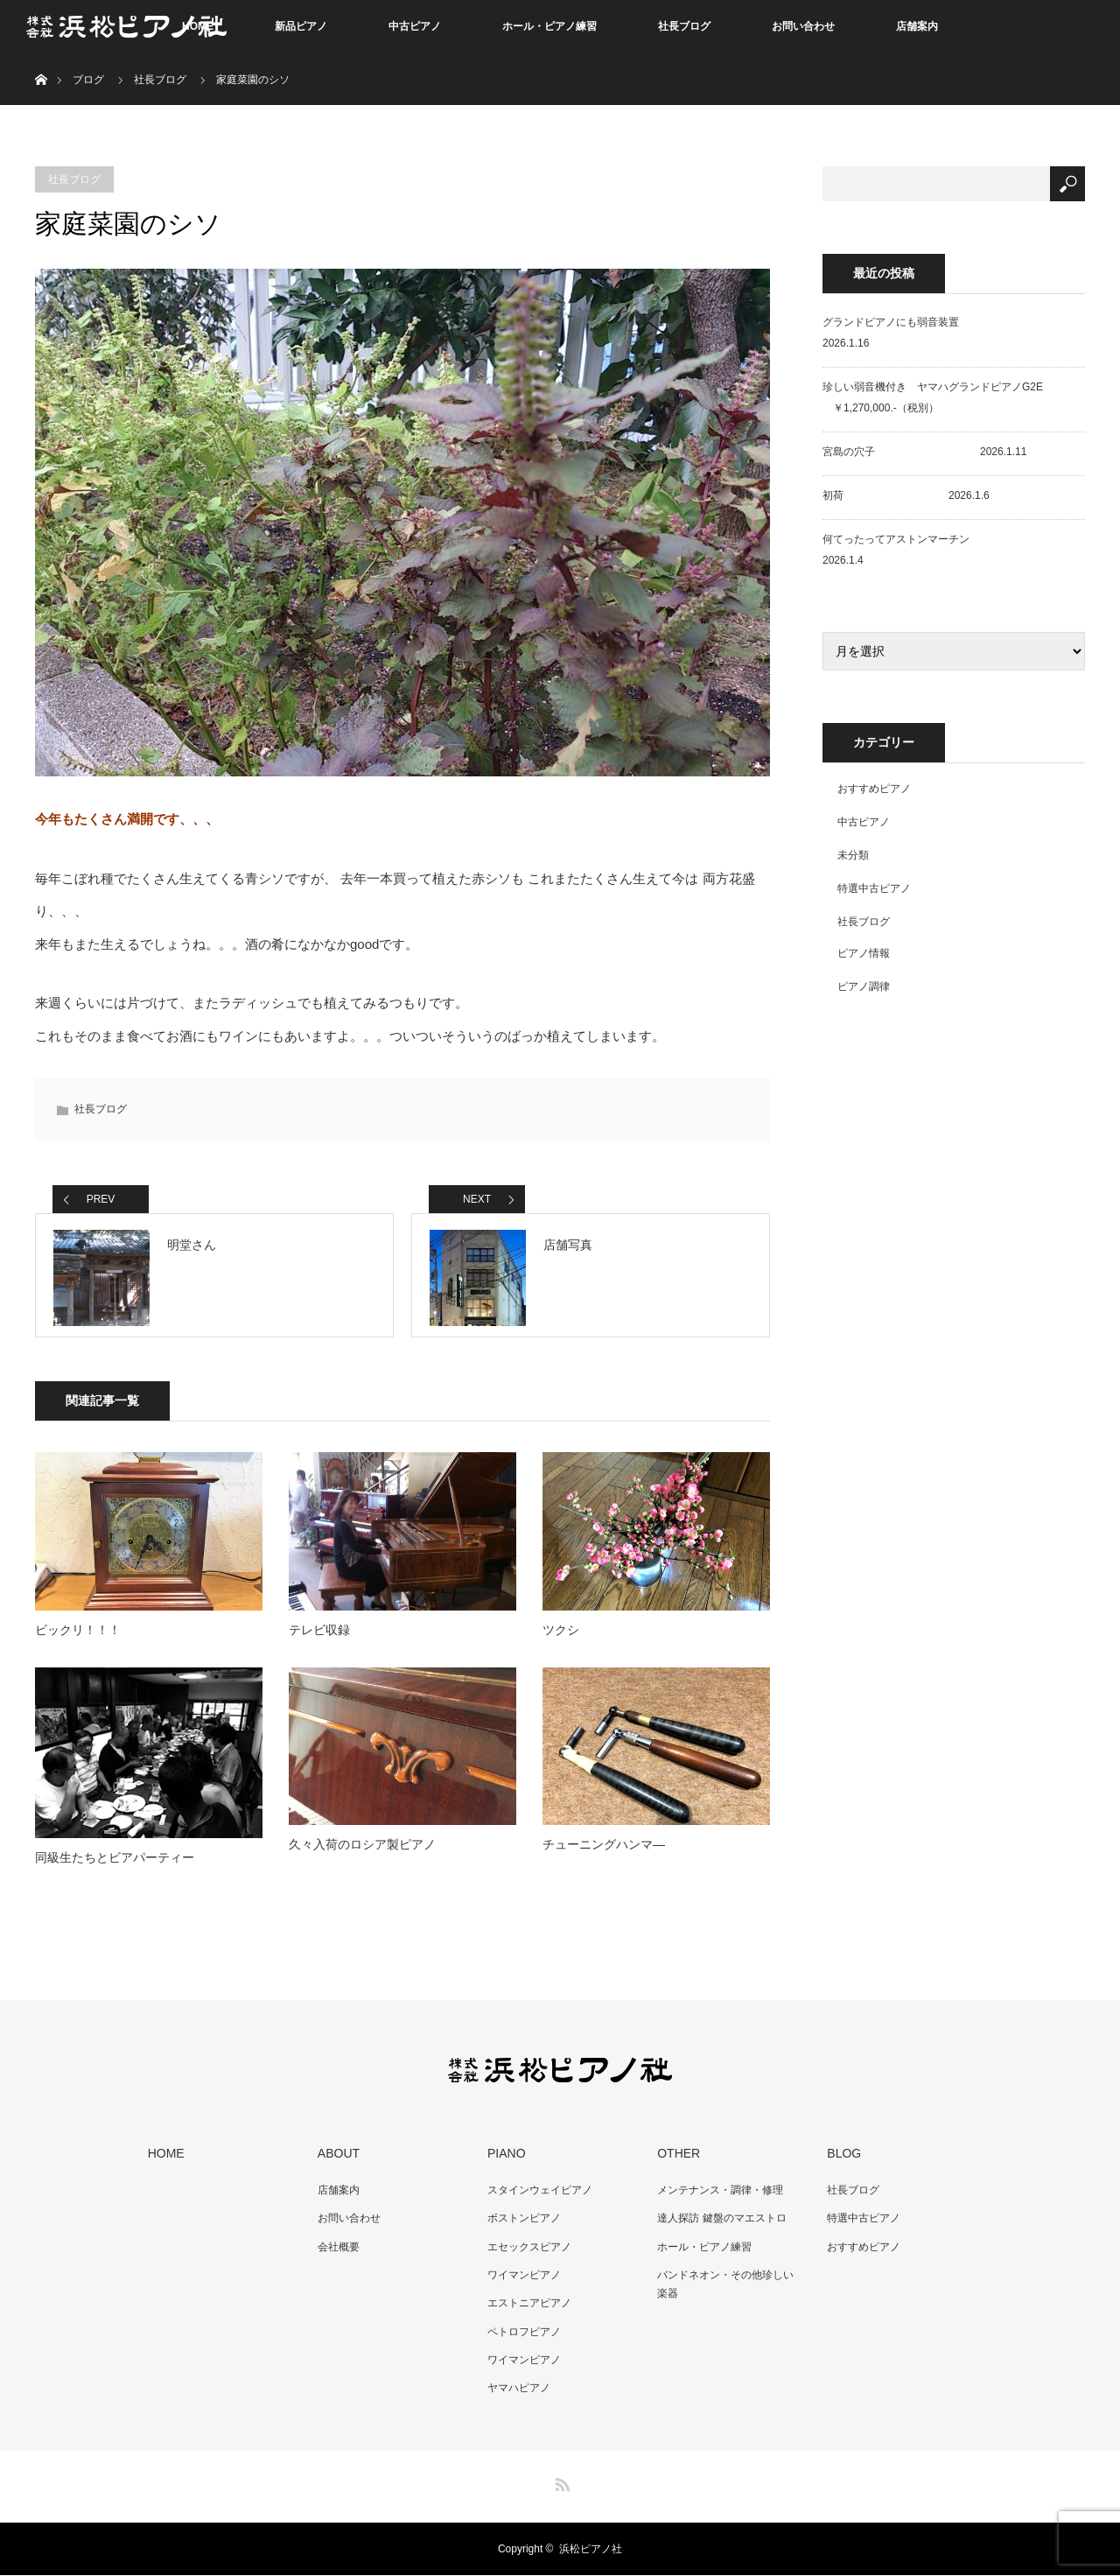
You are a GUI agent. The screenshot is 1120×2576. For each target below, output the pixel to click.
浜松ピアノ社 (590, 2550)
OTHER (676, 2158)
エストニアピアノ (528, 2305)
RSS (560, 2482)
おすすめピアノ (874, 789)
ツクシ (560, 1636)
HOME (164, 2158)
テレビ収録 (319, 1636)
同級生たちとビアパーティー (114, 1864)
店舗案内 (917, 26)
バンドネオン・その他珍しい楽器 (728, 2288)
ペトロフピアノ (522, 2333)
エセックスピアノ (528, 2250)
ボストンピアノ (522, 2223)
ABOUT (337, 2158)
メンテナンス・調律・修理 (718, 2195)
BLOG (842, 2158)
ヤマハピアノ (517, 2389)
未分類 (853, 855)
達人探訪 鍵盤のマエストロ (719, 2223)
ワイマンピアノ (522, 2278)
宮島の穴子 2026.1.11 (924, 452)
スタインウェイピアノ (538, 2195)
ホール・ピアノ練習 (549, 26)
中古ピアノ (414, 26)
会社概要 (337, 2250)
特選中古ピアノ (874, 888)
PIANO (505, 2158)
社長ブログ (684, 26)
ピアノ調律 (863, 986)
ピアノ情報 (863, 953)
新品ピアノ (301, 26)
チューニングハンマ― (603, 1851)
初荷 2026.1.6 (906, 495)
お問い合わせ (803, 26)
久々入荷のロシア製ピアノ (362, 1851)
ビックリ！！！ (78, 1636)
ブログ (88, 80)
